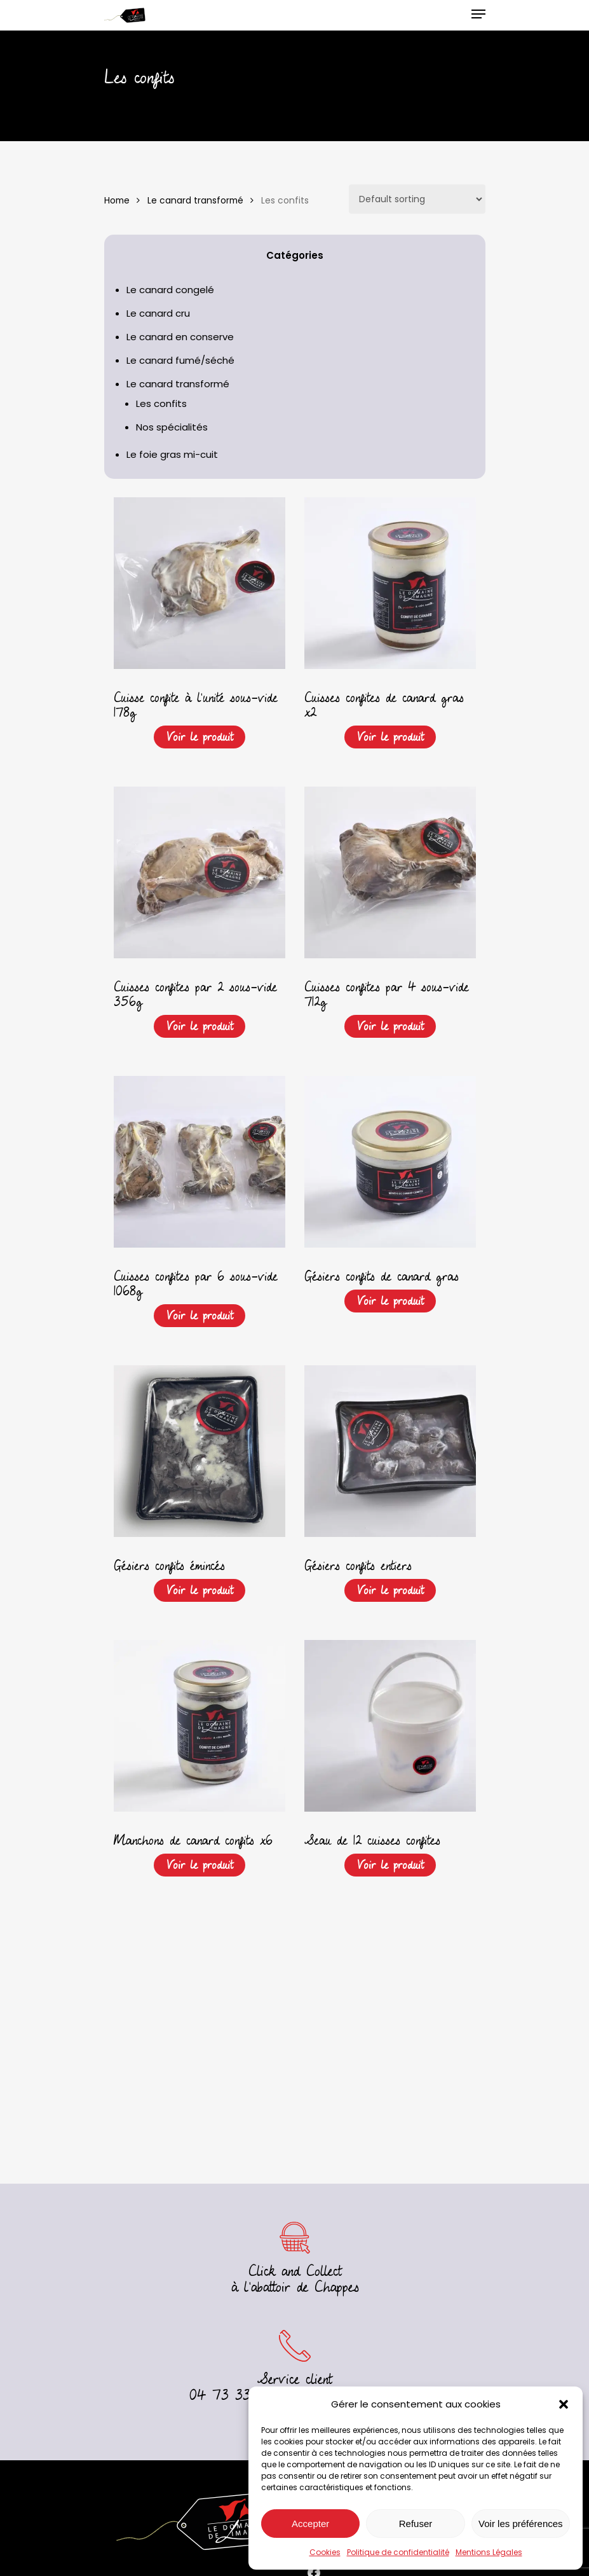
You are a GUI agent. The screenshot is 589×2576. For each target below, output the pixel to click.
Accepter (310, 2523)
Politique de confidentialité (398, 2552)
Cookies (325, 2552)
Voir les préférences (520, 2523)
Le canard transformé (195, 201)
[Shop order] (417, 199)
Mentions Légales (489, 2552)
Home (117, 201)
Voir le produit (199, 737)
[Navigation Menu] (478, 14)
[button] (563, 2404)
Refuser (416, 2523)
